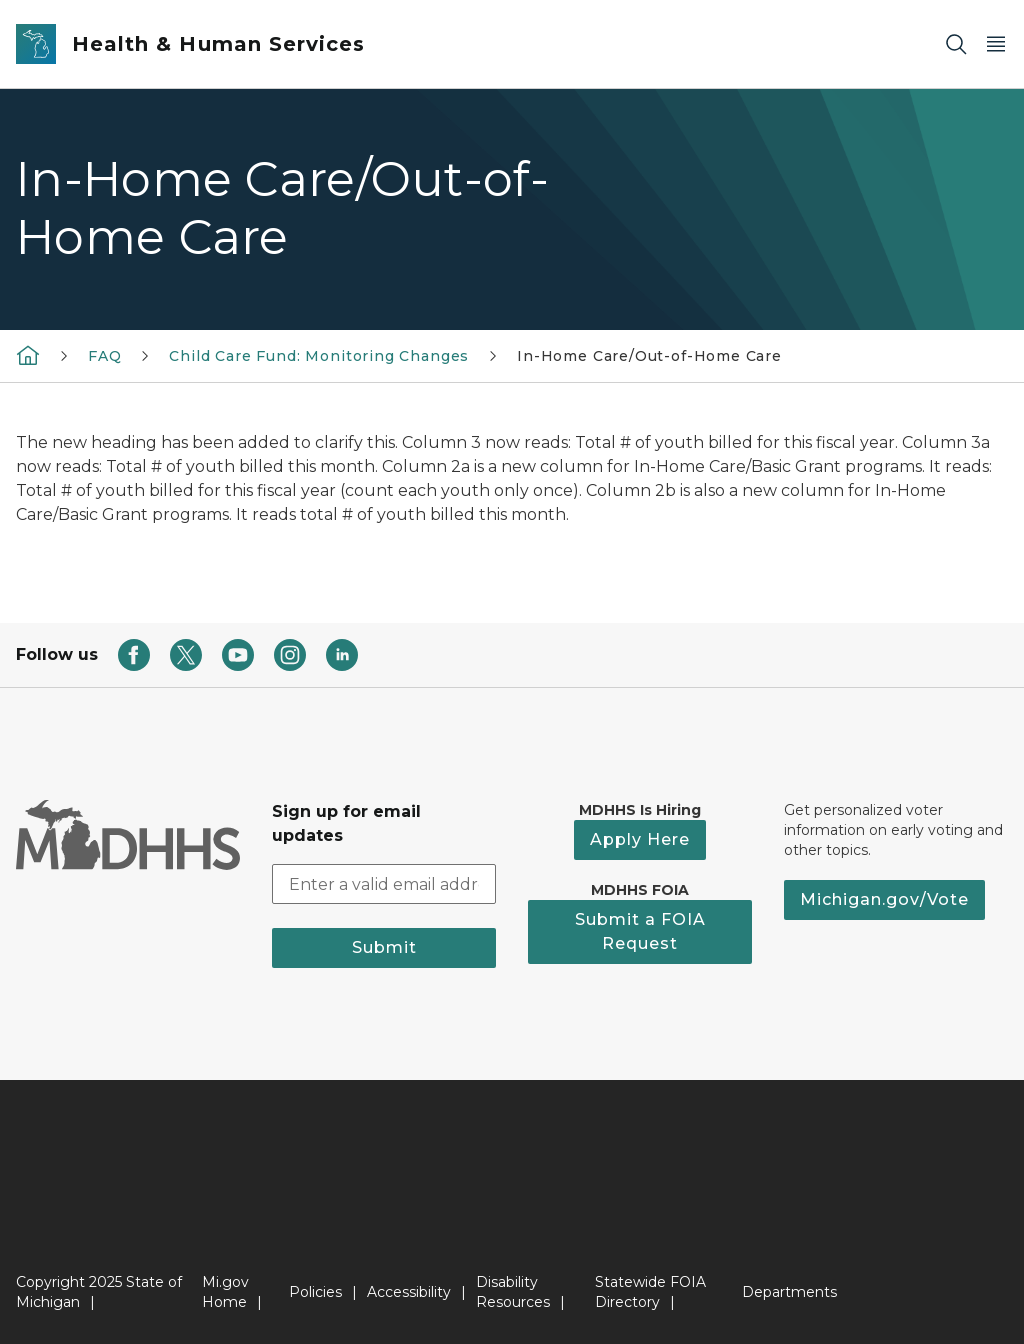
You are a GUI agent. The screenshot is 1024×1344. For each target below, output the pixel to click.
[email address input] (384, 884)
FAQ (104, 356)
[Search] (956, 44)
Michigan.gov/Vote (884, 899)
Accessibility (409, 1292)
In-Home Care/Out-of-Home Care (649, 356)
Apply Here (640, 839)
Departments (789, 1292)
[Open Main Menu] (996, 44)
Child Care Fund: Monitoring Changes (319, 356)
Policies (315, 1292)
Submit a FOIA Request (640, 931)
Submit (384, 947)
